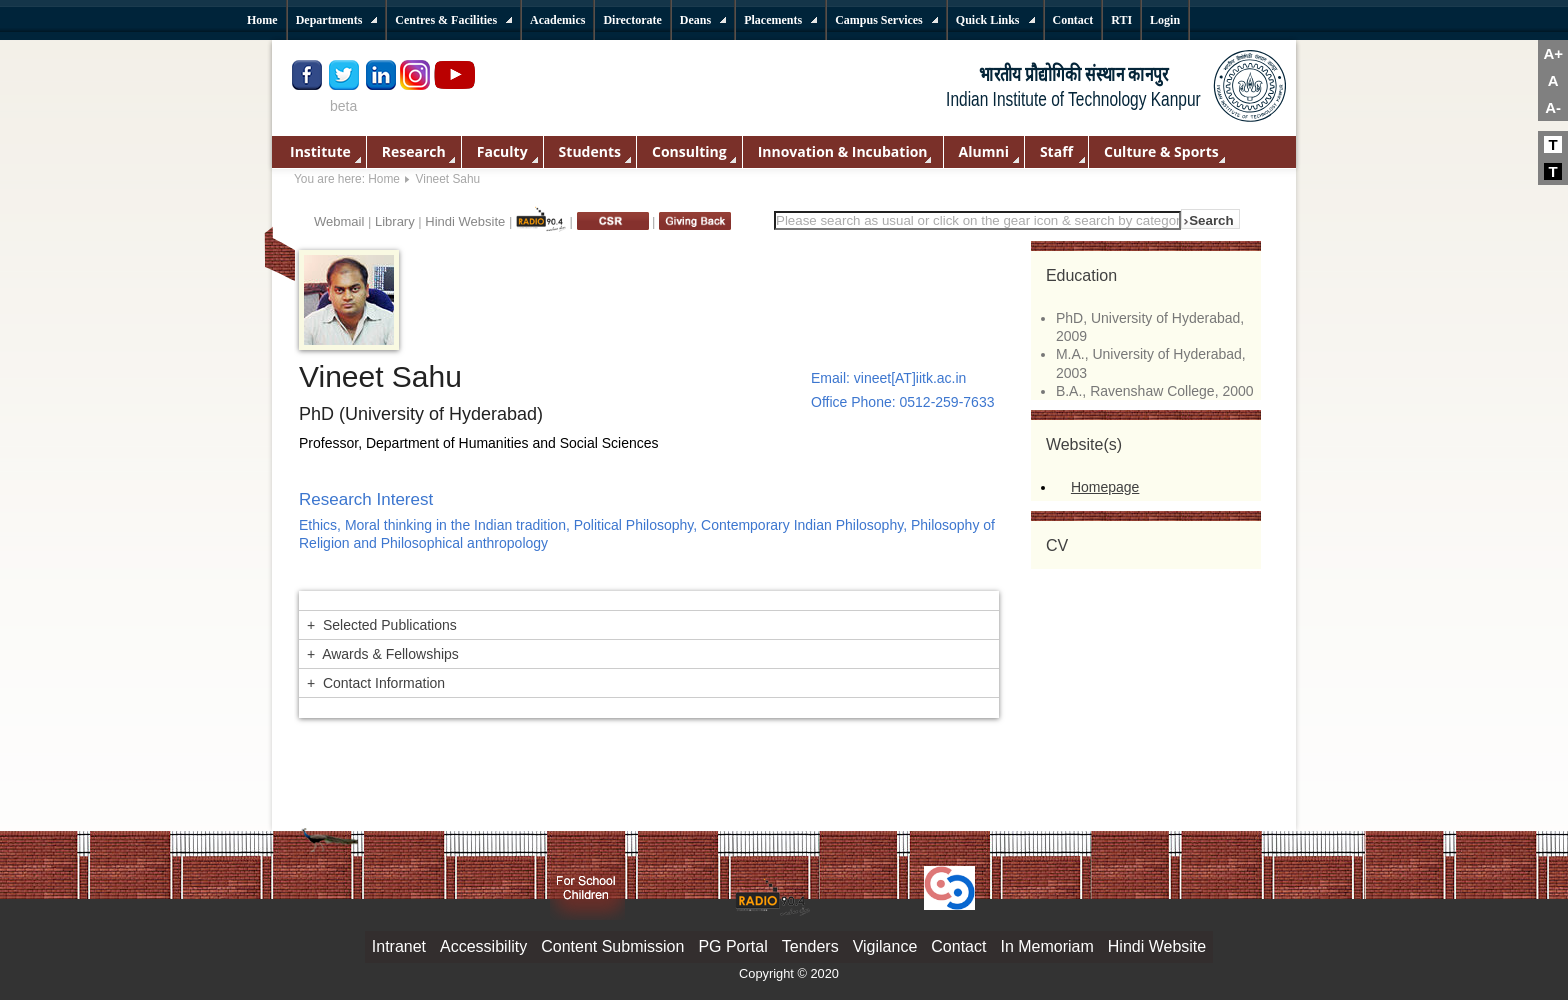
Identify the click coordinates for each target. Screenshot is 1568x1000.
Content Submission (612, 946)
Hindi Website (465, 221)
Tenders (810, 946)
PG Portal (732, 946)
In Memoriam (1046, 946)
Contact (958, 946)
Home (384, 179)
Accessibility (483, 946)
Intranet (399, 946)
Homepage (1105, 487)
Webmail (339, 221)
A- (1553, 107)
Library (395, 221)
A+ (1553, 53)
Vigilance (885, 946)
